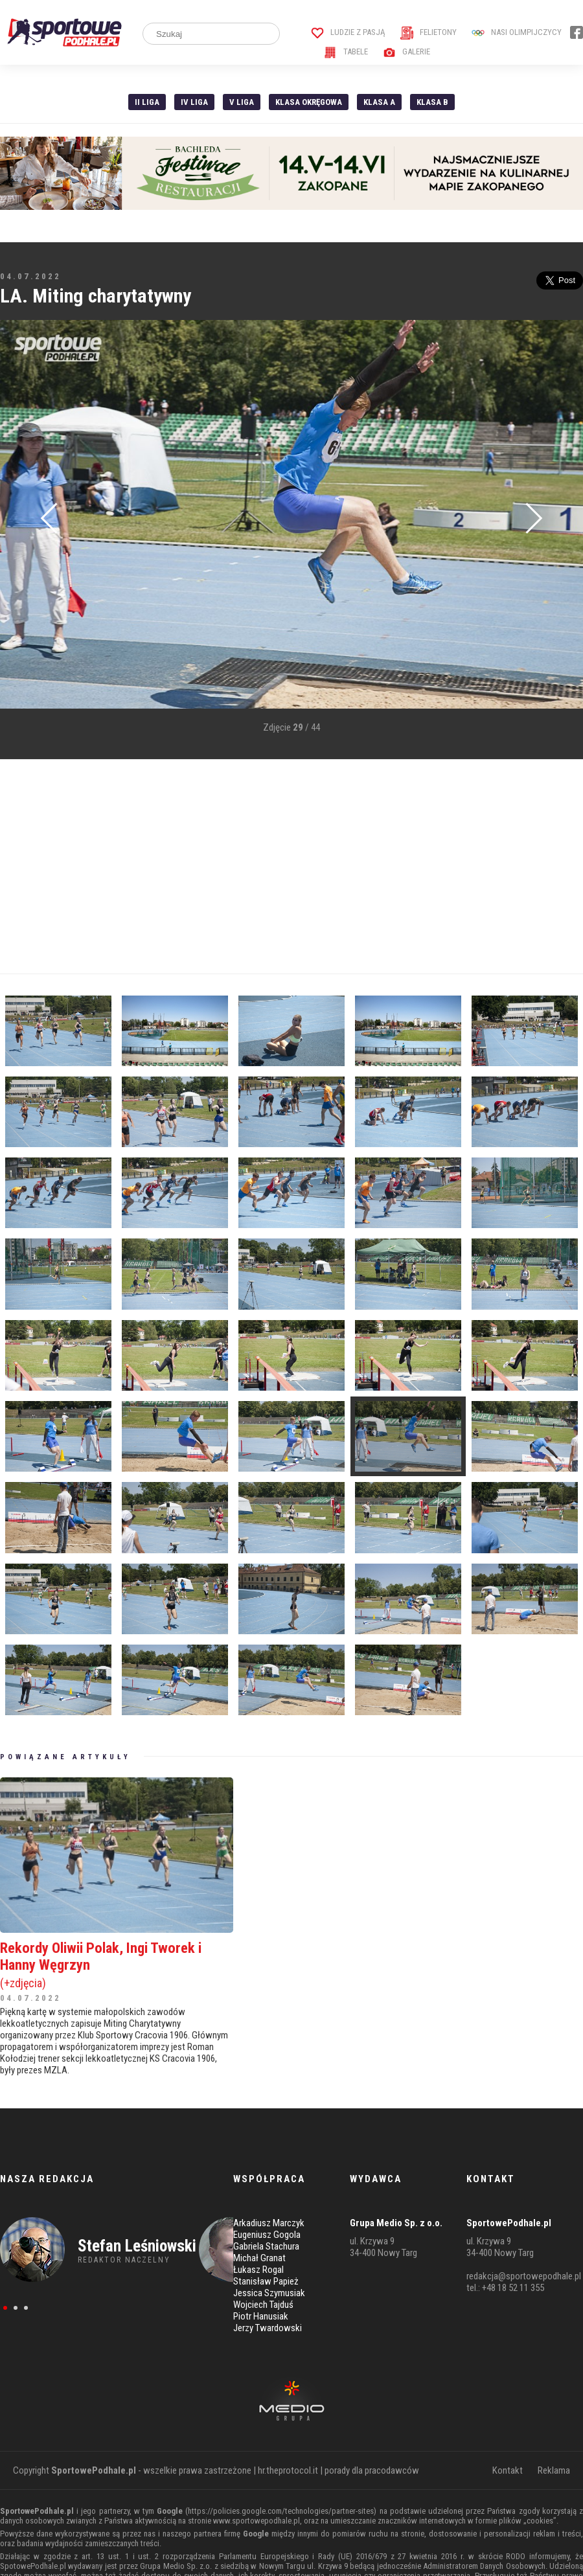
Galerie (406, 51)
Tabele (346, 51)
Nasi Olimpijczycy (517, 32)
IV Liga (194, 102)
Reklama (554, 2470)
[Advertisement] (248, 866)
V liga (241, 102)
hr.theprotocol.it (288, 2470)
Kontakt (507, 2470)
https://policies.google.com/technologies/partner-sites (281, 2511)
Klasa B (432, 102)
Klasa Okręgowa (308, 102)
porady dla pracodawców (372, 2470)
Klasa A (379, 102)
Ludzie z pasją (348, 32)
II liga (147, 102)
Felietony (428, 32)
